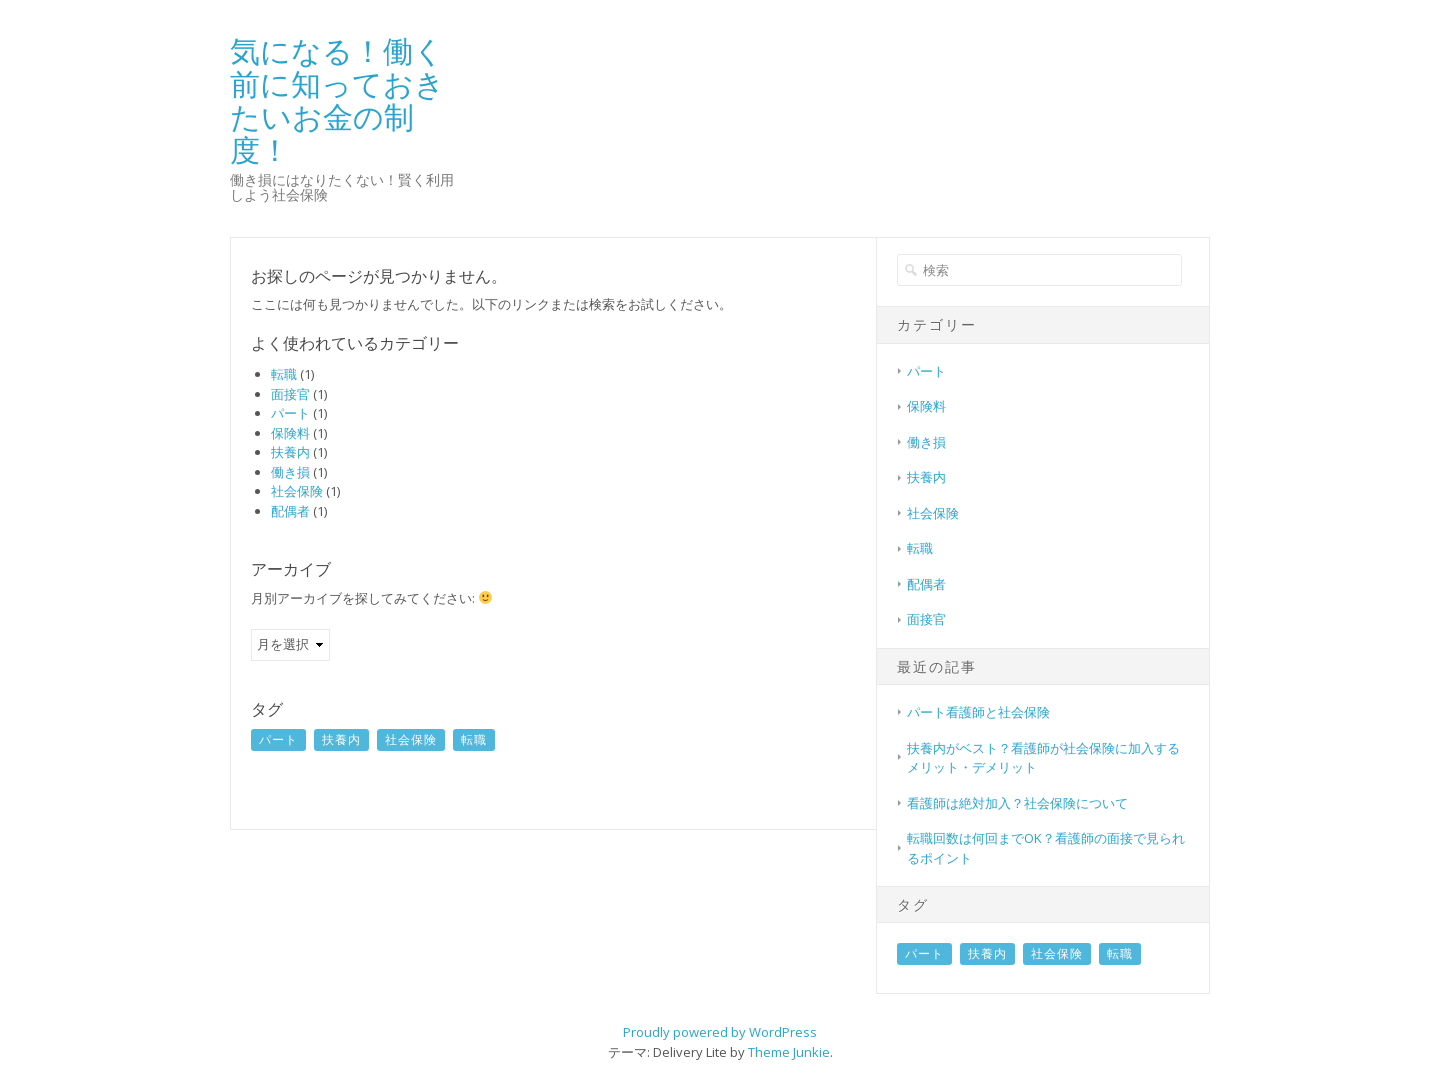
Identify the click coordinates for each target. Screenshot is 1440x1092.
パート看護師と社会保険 (978, 712)
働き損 (290, 472)
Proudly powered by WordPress (720, 1032)
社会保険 (297, 491)
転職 (284, 374)
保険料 (290, 433)
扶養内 (290, 452)
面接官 (290, 394)
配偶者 (290, 511)
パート (290, 413)
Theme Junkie (789, 1052)
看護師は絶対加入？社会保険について (1017, 803)
